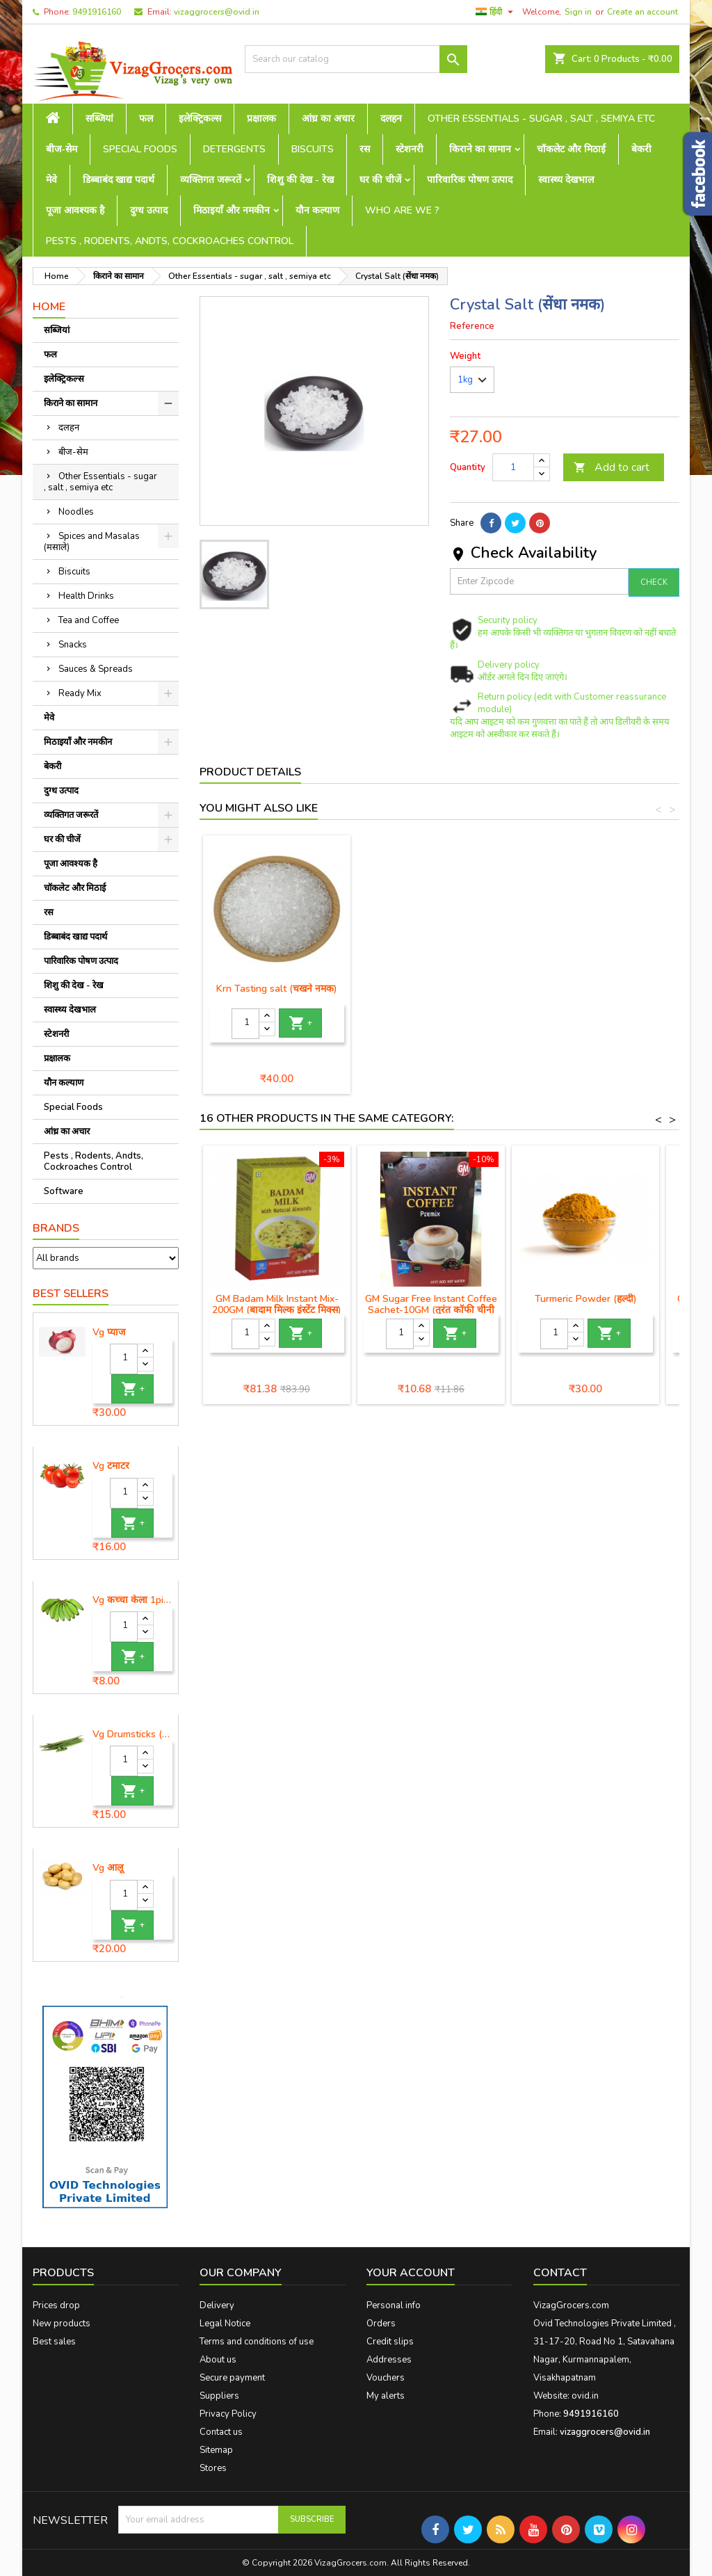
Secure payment (232, 2378)
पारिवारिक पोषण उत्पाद (469, 179)
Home (49, 306)
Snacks (72, 644)
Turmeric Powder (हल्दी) (586, 1298)
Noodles (76, 512)
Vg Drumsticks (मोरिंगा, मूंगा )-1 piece (132, 1734)
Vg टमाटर (110, 1466)
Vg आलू (107, 1868)
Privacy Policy (228, 2414)
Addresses (389, 2359)
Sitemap (216, 2450)
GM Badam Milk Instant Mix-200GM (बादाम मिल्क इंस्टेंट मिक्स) (276, 1304)
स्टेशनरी (409, 149)
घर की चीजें (380, 179)
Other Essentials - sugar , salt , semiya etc (541, 118)
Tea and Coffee (88, 620)
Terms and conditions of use (257, 2341)
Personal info (393, 2305)
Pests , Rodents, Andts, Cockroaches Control (169, 241)
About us (218, 2359)
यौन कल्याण (317, 210)
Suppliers (219, 2396)
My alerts (385, 2396)
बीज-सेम (61, 149)
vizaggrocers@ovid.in (216, 11)
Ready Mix (80, 693)
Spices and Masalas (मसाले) (92, 542)
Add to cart (611, 467)
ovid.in (585, 2396)
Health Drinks (86, 596)
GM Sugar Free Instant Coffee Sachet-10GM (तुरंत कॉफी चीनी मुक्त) (431, 1310)
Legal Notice (225, 2323)
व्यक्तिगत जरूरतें (210, 179)
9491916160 (96, 11)
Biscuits (312, 149)
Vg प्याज (108, 1332)
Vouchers (385, 2378)
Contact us (221, 2432)
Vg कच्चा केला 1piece (132, 1600)
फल (146, 118)
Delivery (217, 2305)
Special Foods (140, 149)
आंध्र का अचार (328, 118)
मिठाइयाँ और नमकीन (231, 210)
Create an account (642, 11)
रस (364, 149)
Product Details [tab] (250, 772)
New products (61, 2323)
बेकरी (641, 149)
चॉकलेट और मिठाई (571, 149)
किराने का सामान (480, 149)
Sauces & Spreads (95, 669)
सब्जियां (99, 118)
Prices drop (56, 2305)
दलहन (391, 118)
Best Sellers (70, 1293)
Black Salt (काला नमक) (277, 988)
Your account (410, 2272)
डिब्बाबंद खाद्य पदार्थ (118, 179)
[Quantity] (124, 1359)
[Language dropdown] (496, 12)
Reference (472, 326)
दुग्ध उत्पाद (149, 210)
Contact (560, 2272)
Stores (213, 2468)
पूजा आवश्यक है (75, 210)
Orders (381, 2323)
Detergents (234, 149)
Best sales (54, 2341)
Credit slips (390, 2341)
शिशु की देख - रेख (300, 179)
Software (63, 1191)
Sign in (578, 11)
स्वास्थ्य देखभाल (566, 179)
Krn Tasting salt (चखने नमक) (431, 988)
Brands (56, 1228)
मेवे (51, 179)
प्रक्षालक (261, 118)
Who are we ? (402, 210)
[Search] (356, 59)
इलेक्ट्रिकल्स (200, 118)
